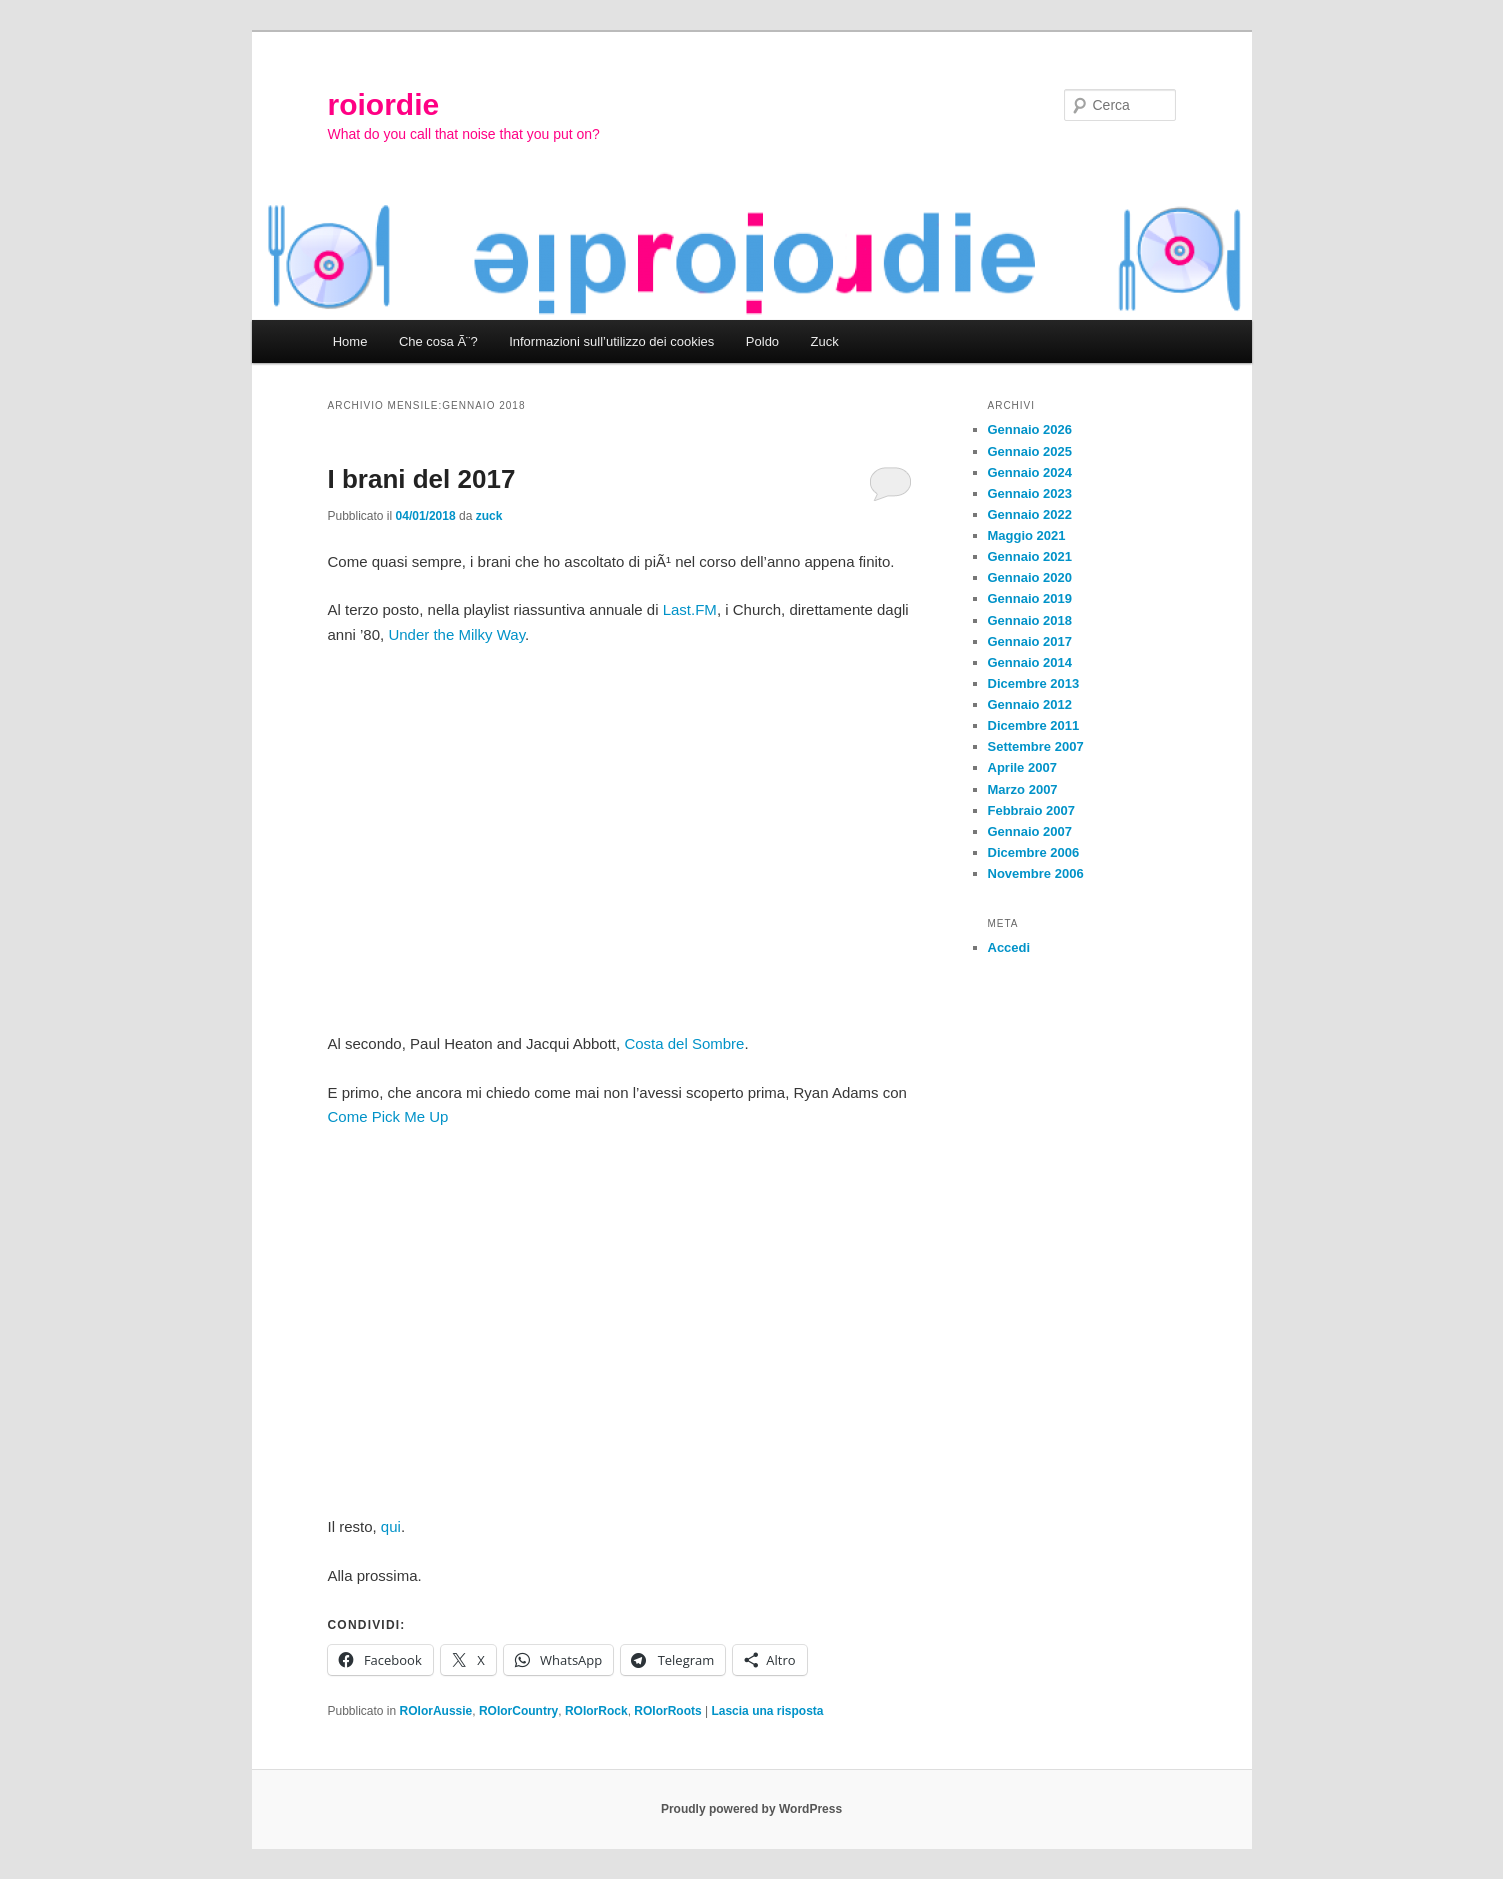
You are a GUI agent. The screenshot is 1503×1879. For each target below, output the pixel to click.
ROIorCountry (518, 1711)
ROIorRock (596, 1711)
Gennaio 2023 (1030, 493)
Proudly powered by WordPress (751, 1809)
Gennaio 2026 (1030, 429)
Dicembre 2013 (1034, 683)
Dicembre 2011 (1034, 725)
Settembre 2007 (1036, 746)
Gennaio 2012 (1030, 704)
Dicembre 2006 (1034, 852)
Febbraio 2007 (1031, 810)
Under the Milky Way (456, 634)
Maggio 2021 (1027, 535)
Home (350, 341)
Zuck (825, 341)
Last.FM (690, 609)
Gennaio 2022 (1030, 514)
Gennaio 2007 (1030, 831)
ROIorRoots (667, 1711)
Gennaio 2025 (1030, 451)
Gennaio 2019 (1030, 598)
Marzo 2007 (1023, 789)
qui (391, 1526)
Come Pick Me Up (388, 1116)
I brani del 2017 (422, 479)
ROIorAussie (436, 1711)
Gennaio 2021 (1030, 556)
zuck (489, 516)
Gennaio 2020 (1030, 577)
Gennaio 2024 (1030, 472)
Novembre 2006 (1036, 873)
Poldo (762, 341)
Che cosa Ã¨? (438, 341)
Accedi (1009, 947)
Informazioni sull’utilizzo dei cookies (611, 341)
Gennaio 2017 (1030, 641)
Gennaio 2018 (1030, 620)
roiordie (384, 104)
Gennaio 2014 (1030, 662)
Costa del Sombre (684, 1043)
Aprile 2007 (1022, 767)
